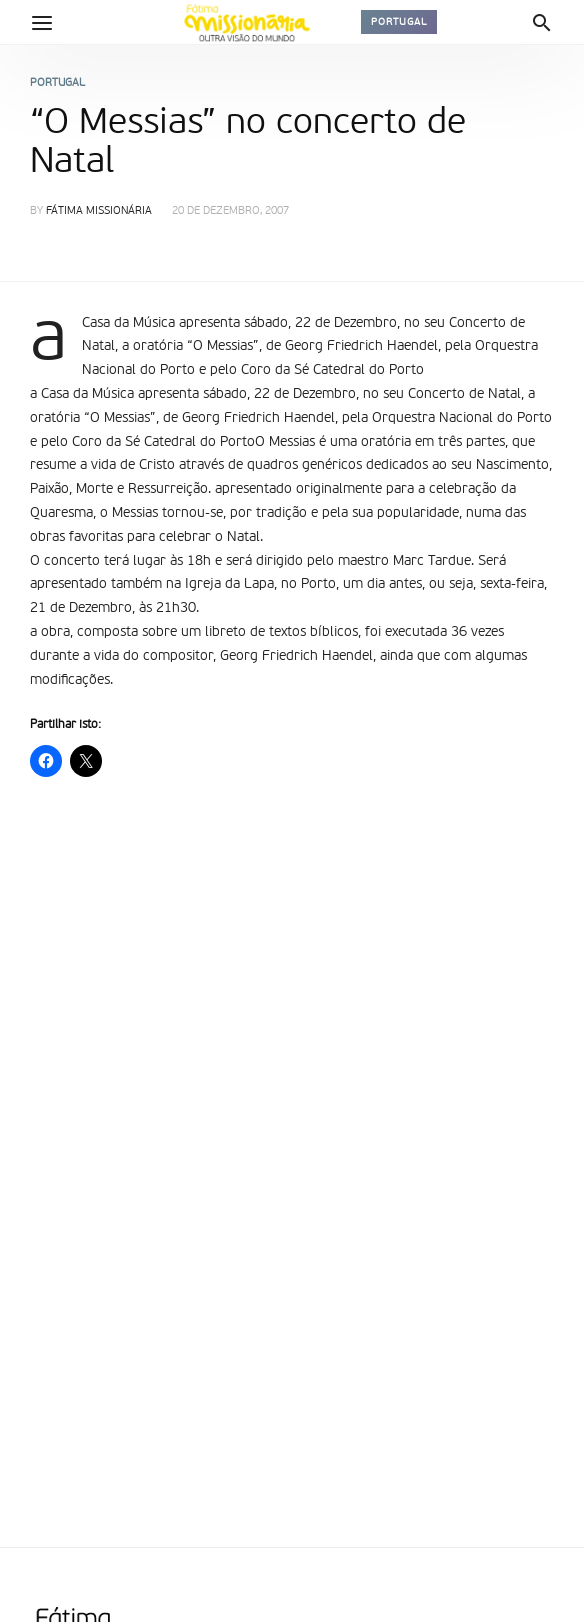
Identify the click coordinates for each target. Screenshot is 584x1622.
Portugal (399, 22)
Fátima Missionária (99, 211)
